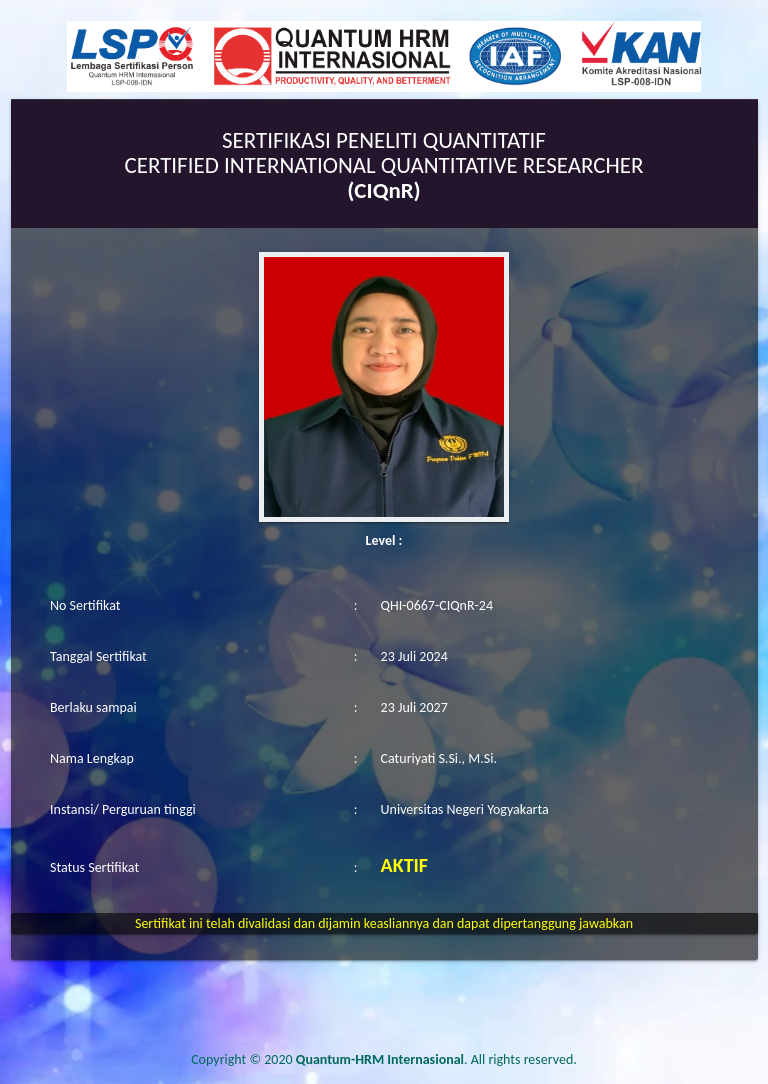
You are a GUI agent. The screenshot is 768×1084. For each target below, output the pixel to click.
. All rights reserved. (436, 1059)
